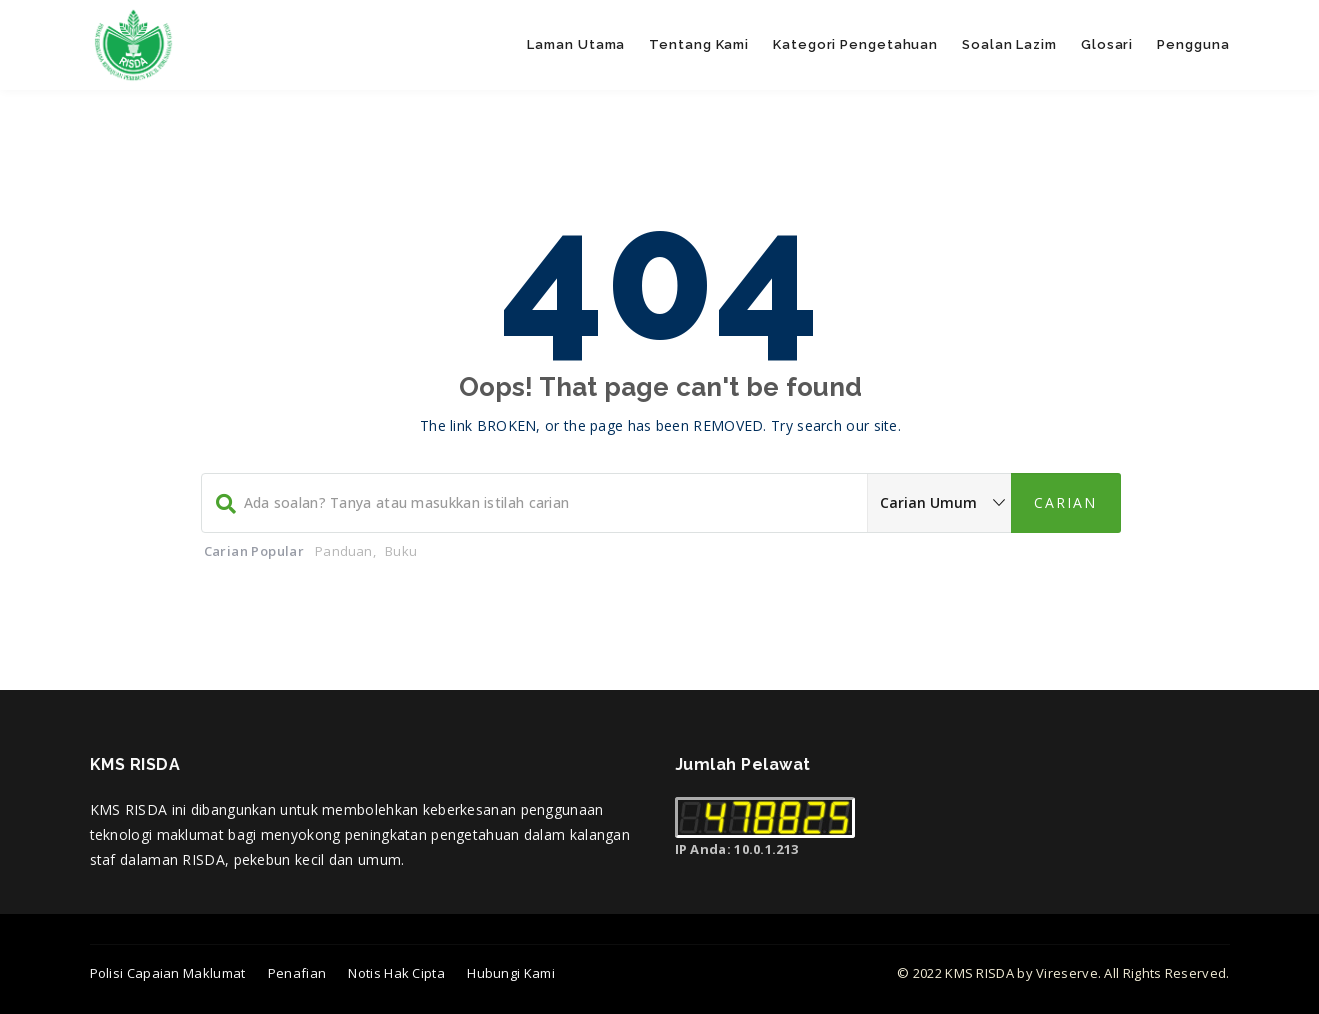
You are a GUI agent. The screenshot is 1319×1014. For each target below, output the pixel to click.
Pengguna (1193, 44)
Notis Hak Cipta (396, 973)
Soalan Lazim (1009, 44)
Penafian (297, 973)
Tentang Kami (699, 44)
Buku (401, 551)
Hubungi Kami (511, 973)
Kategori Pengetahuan (855, 44)
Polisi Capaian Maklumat (168, 973)
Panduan (343, 551)
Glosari (1107, 44)
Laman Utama (576, 44)
